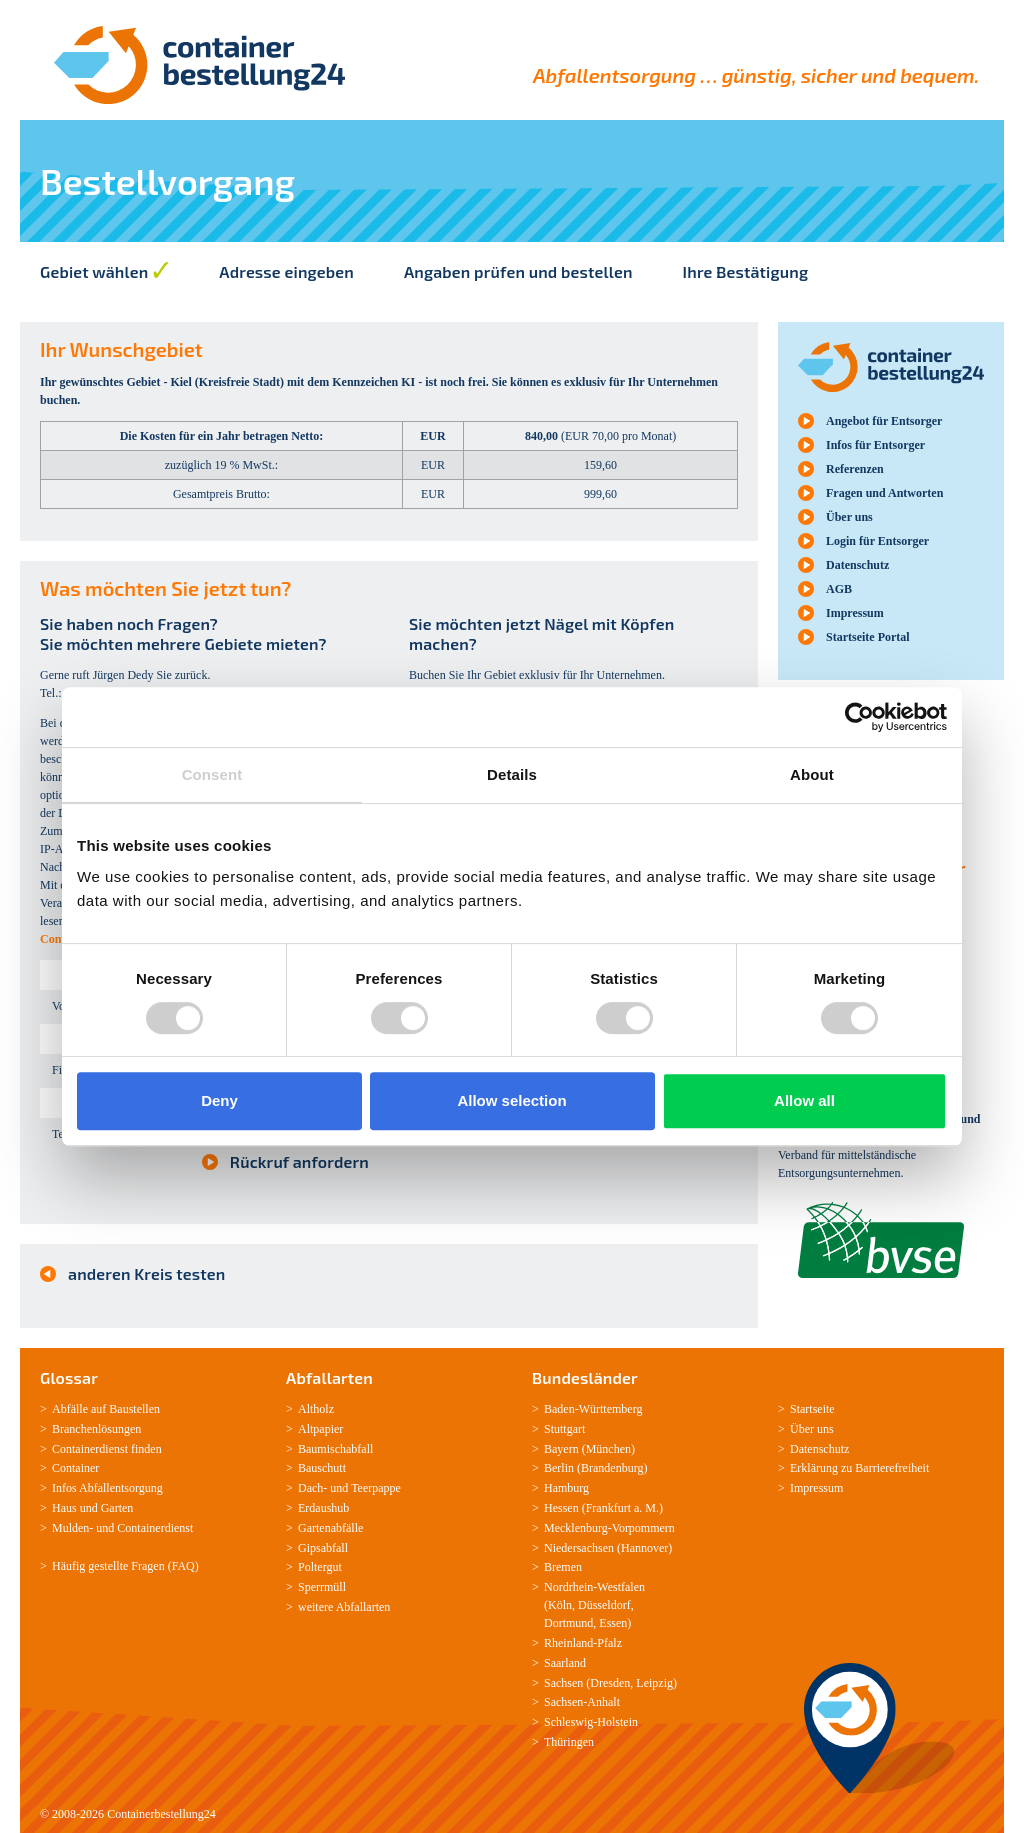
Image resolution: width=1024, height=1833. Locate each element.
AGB (839, 589)
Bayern (561, 1449)
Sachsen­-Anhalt (582, 1702)
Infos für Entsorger (875, 445)
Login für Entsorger (877, 541)
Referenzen (855, 469)
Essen (613, 1623)
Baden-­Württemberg (593, 1409)
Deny (219, 1100)
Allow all (804, 1100)
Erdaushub (323, 1508)
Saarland (565, 1663)
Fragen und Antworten (884, 493)
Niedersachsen (579, 1548)
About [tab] (812, 774)
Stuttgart (564, 1429)
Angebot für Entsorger (884, 421)
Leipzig (654, 1683)
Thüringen (569, 1742)
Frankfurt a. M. (622, 1508)
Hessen (561, 1508)
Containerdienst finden (107, 1449)
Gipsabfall (323, 1548)
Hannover (644, 1548)
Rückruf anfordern (299, 1161)
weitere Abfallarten (344, 1607)
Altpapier (320, 1429)
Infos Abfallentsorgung (107, 1488)
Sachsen (563, 1683)
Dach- (312, 1488)
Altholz (316, 1409)
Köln (560, 1605)
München (608, 1449)
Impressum (855, 613)
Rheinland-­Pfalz (583, 1643)
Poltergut (320, 1567)
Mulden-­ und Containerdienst (122, 1528)
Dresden (610, 1683)
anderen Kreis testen (146, 1273)
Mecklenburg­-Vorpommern (609, 1528)
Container (75, 1468)
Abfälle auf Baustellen (106, 1409)
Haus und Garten (92, 1508)
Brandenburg (612, 1468)
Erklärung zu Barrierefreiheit (859, 1468)
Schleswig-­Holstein (591, 1722)
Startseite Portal (868, 637)
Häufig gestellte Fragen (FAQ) (125, 1566)
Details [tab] (512, 774)
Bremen (563, 1567)
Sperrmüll (322, 1587)
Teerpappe (376, 1488)
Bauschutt (322, 1468)
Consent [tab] (212, 774)
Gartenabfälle (330, 1528)
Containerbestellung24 (161, 1814)
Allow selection (511, 1100)
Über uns (849, 517)
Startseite (812, 1409)
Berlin (559, 1468)
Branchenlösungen (96, 1429)
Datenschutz (857, 565)
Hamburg (566, 1488)
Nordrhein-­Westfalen (594, 1587)
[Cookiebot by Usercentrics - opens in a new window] (859, 717)
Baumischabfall (335, 1449)
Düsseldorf (604, 1605)
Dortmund (568, 1623)
